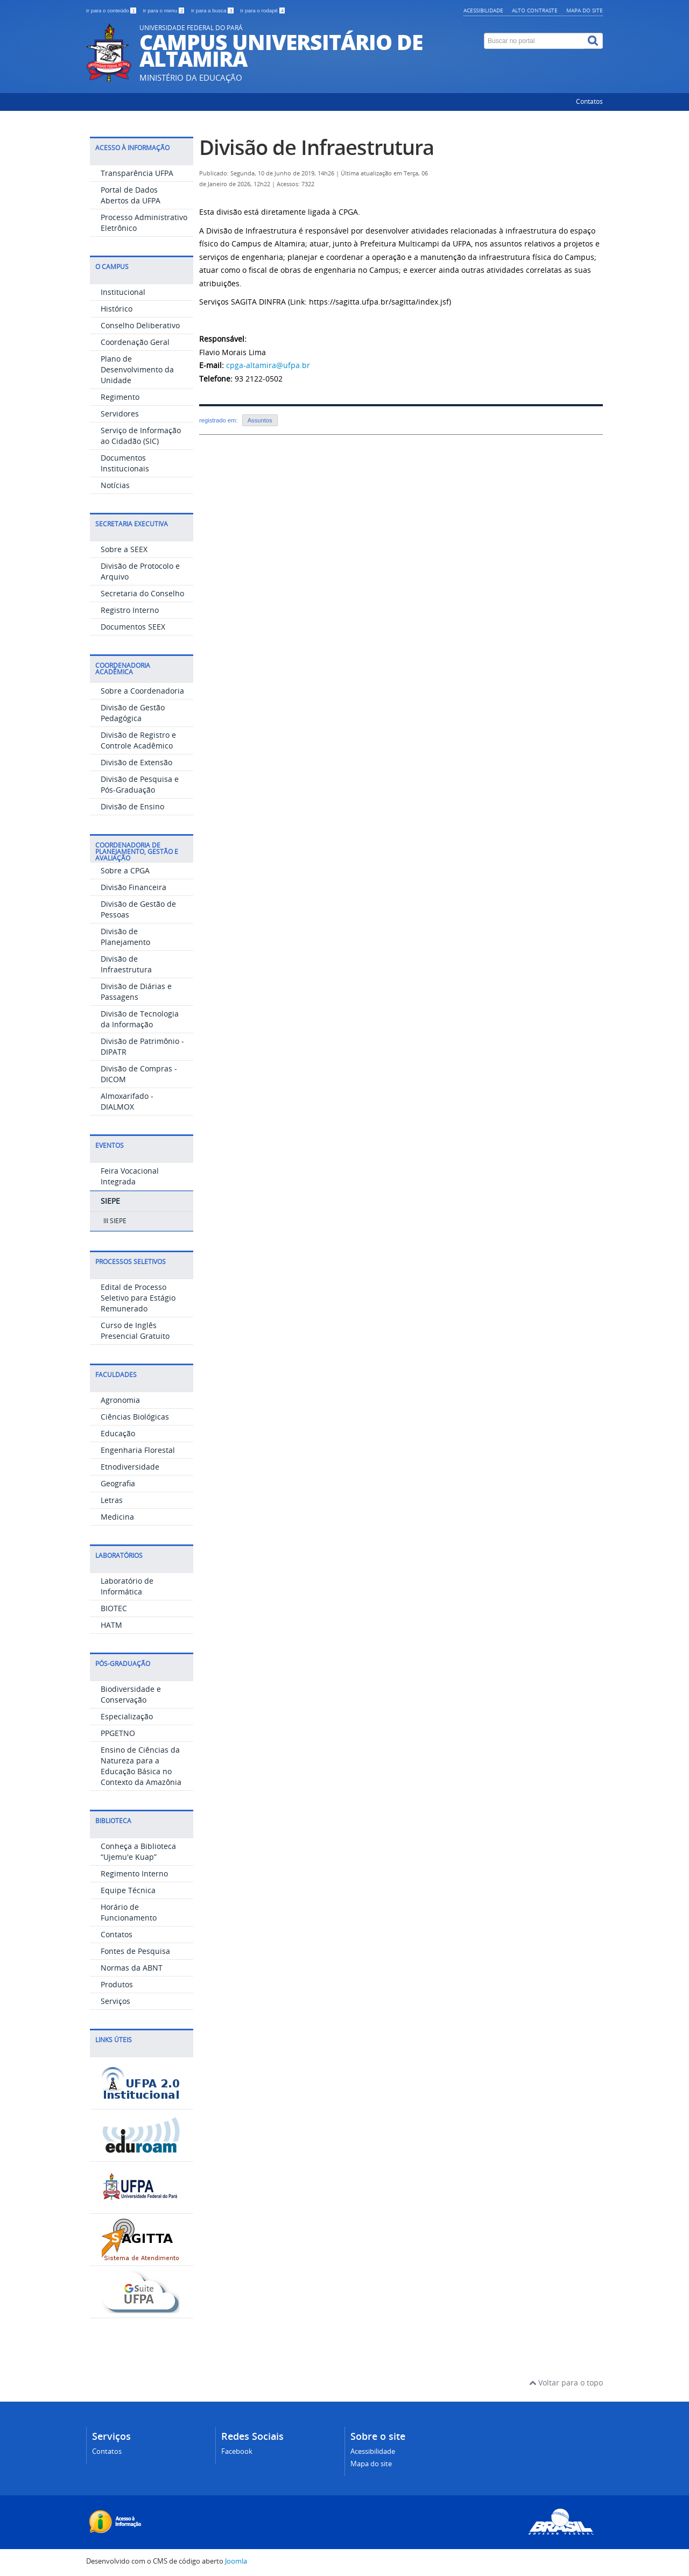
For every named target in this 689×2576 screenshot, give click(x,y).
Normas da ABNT (132, 1968)
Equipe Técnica (128, 1890)
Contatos (589, 101)
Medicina (117, 1517)
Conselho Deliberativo (140, 325)
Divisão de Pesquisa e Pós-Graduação (140, 784)
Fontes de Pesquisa (135, 1951)
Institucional (123, 292)
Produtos (117, 1984)
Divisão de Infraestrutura (126, 964)
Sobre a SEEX (124, 549)
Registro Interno (130, 610)
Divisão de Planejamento (125, 936)
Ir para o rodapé (262, 10)
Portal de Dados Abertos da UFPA (130, 195)
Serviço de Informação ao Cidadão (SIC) (141, 435)
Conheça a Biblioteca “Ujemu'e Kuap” (138, 1851)
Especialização (127, 1716)
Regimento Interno (134, 1873)
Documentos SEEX (133, 627)
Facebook (236, 2451)
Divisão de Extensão (136, 762)
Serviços (115, 2001)
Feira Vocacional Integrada (130, 1176)
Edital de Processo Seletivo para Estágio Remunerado (138, 1298)
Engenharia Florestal (138, 1450)
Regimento (120, 397)
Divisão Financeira (133, 887)
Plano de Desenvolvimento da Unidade (137, 369)
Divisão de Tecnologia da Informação (140, 1018)
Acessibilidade (483, 10)
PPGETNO (118, 1733)
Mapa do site (584, 10)
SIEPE (110, 1201)
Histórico (116, 309)
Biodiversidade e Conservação (131, 1694)
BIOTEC (114, 1608)
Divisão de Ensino (132, 806)
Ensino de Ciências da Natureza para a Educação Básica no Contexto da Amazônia (141, 1766)
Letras (112, 1500)
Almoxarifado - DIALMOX (127, 1101)
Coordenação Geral (135, 342)
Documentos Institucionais (125, 463)
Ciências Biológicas (135, 1416)
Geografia (118, 1483)
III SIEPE (114, 1221)
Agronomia (120, 1400)
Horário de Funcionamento (129, 1912)
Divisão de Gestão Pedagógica (133, 712)
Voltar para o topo (566, 2382)
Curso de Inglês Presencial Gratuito (135, 1330)
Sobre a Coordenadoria (142, 691)
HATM (111, 1625)
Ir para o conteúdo (111, 10)
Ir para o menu (164, 10)
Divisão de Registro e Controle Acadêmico (138, 740)
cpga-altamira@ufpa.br (268, 365)
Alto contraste (535, 10)
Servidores (120, 413)
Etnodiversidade (130, 1467)
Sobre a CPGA (125, 870)
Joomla (236, 2561)
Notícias (115, 485)
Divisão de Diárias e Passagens (136, 991)
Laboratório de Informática (127, 1586)
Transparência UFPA (137, 173)
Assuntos (260, 420)
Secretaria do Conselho (142, 593)
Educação (118, 1433)
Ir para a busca (213, 10)
